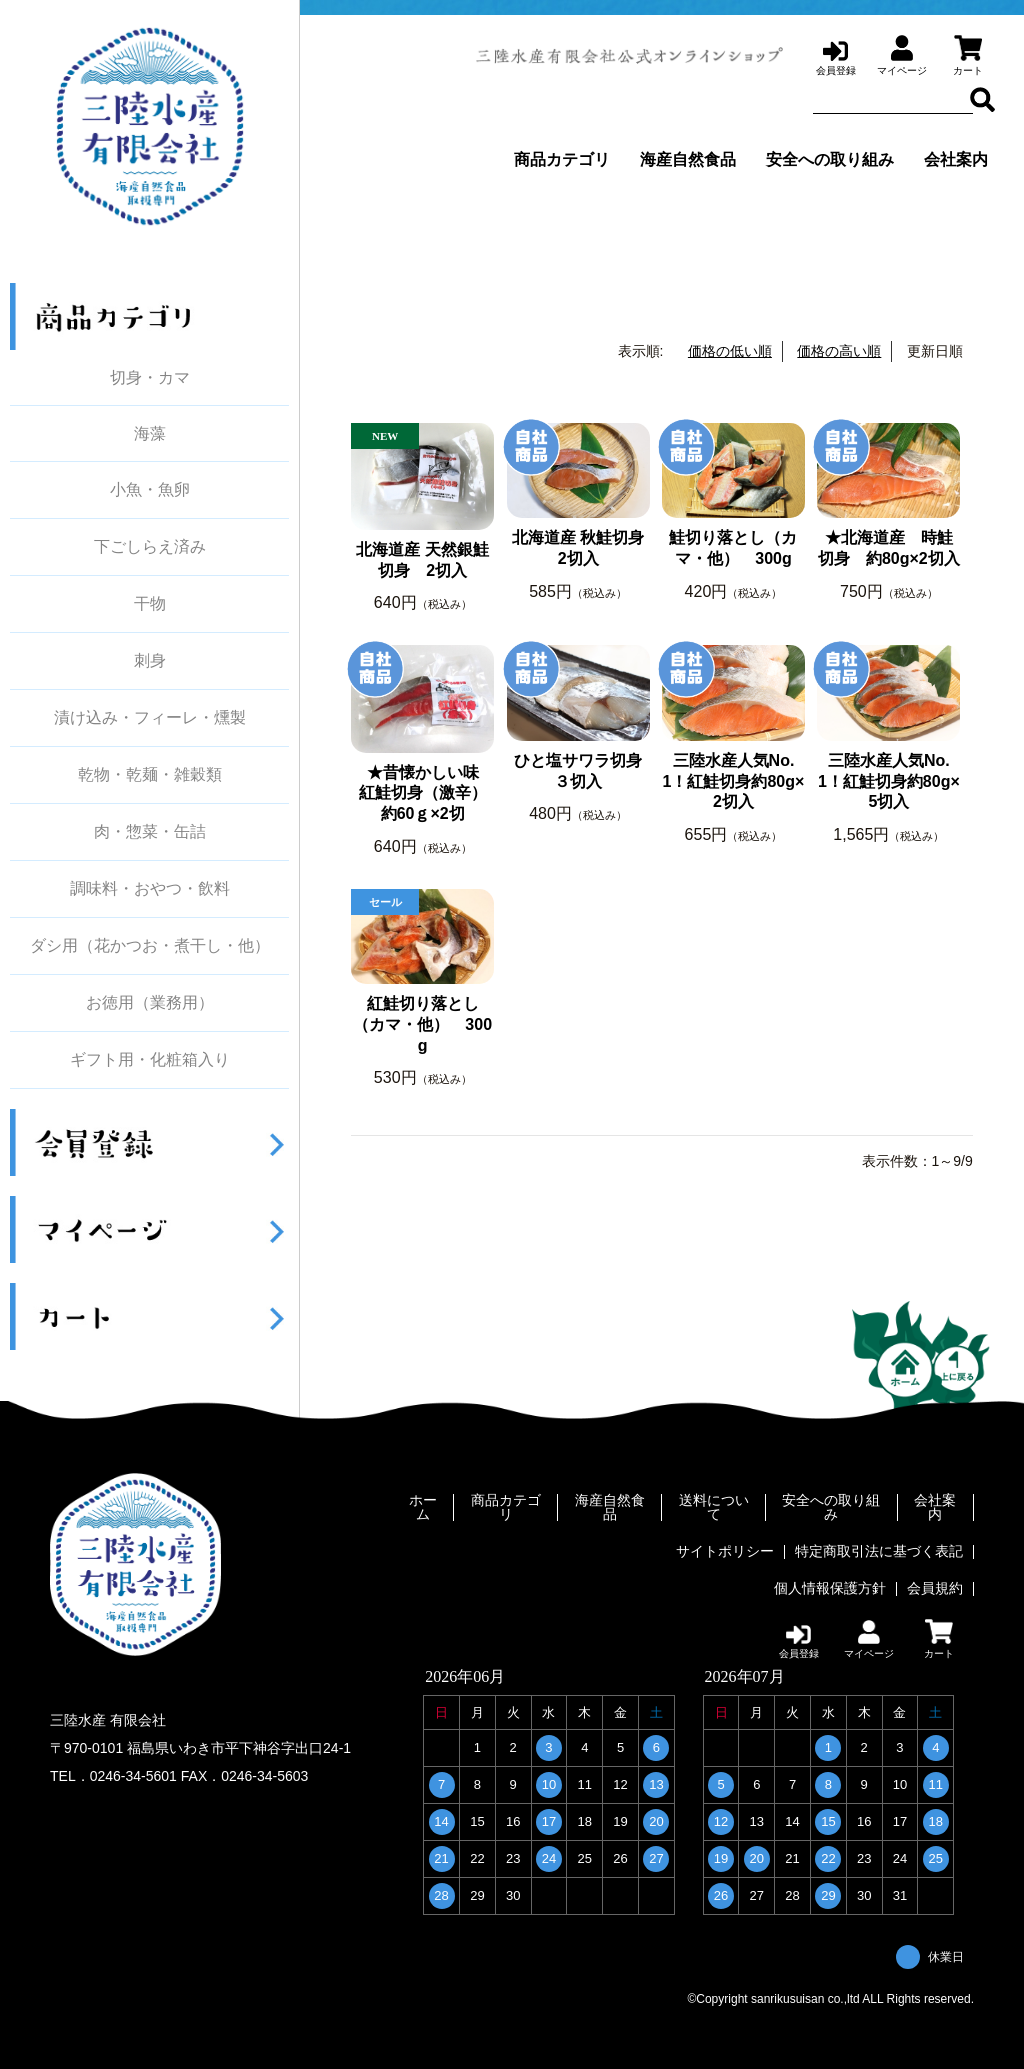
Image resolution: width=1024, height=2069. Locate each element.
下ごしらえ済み (150, 547)
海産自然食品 (688, 159)
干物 (150, 604)
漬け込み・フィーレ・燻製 (150, 718)
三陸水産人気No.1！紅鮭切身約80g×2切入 (734, 781)
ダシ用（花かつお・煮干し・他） (150, 946)
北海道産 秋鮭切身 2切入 (581, 548)
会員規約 (935, 1585)
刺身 (150, 661)
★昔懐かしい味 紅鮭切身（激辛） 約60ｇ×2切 (426, 793)
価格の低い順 (730, 351)
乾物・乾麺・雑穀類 (150, 775)
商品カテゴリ (562, 159)
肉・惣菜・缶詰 (150, 832)
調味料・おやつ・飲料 (150, 889)
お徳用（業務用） (150, 1003)
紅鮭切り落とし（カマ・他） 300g (422, 1024)
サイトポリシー (725, 1550)
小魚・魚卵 (150, 490)
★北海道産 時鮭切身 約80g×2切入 (889, 548)
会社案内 (956, 159)
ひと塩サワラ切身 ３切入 (581, 771)
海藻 (150, 433)
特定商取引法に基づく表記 (879, 1550)
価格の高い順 (839, 351)
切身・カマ (150, 377)
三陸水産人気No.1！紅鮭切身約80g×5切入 (889, 781)
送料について (714, 1508)
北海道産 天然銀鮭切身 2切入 (422, 560)
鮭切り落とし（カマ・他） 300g (733, 548)
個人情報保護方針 (830, 1585)
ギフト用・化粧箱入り (150, 1060)
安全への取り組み (830, 159)
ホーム (423, 1508)
